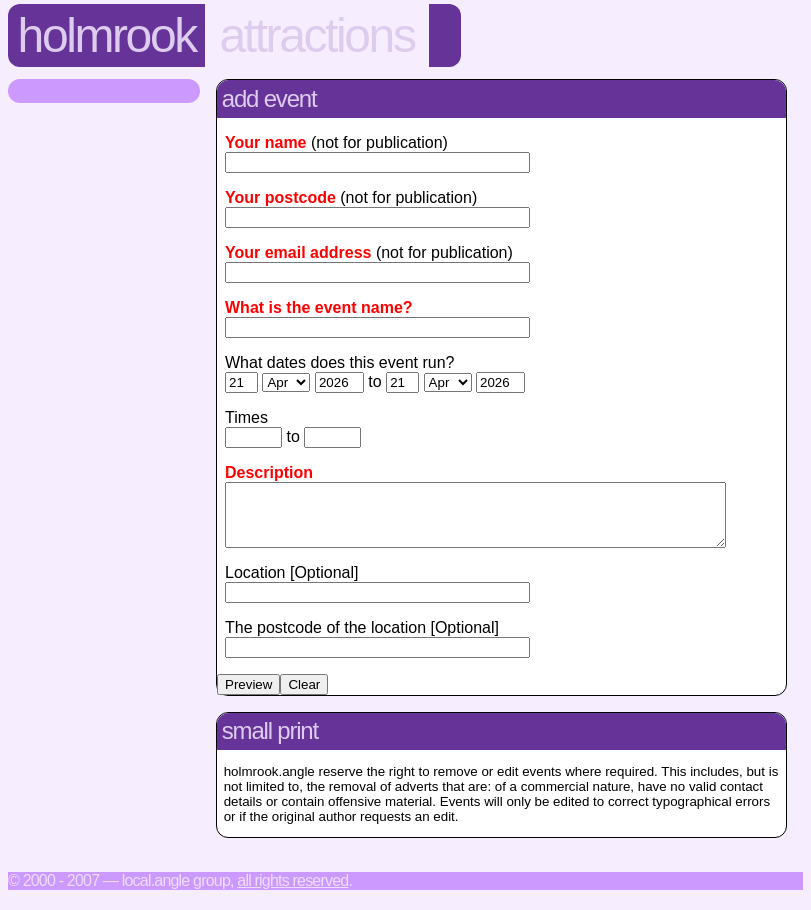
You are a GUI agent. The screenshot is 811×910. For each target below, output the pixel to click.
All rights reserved (292, 892)
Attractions (316, 35)
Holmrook (107, 35)
